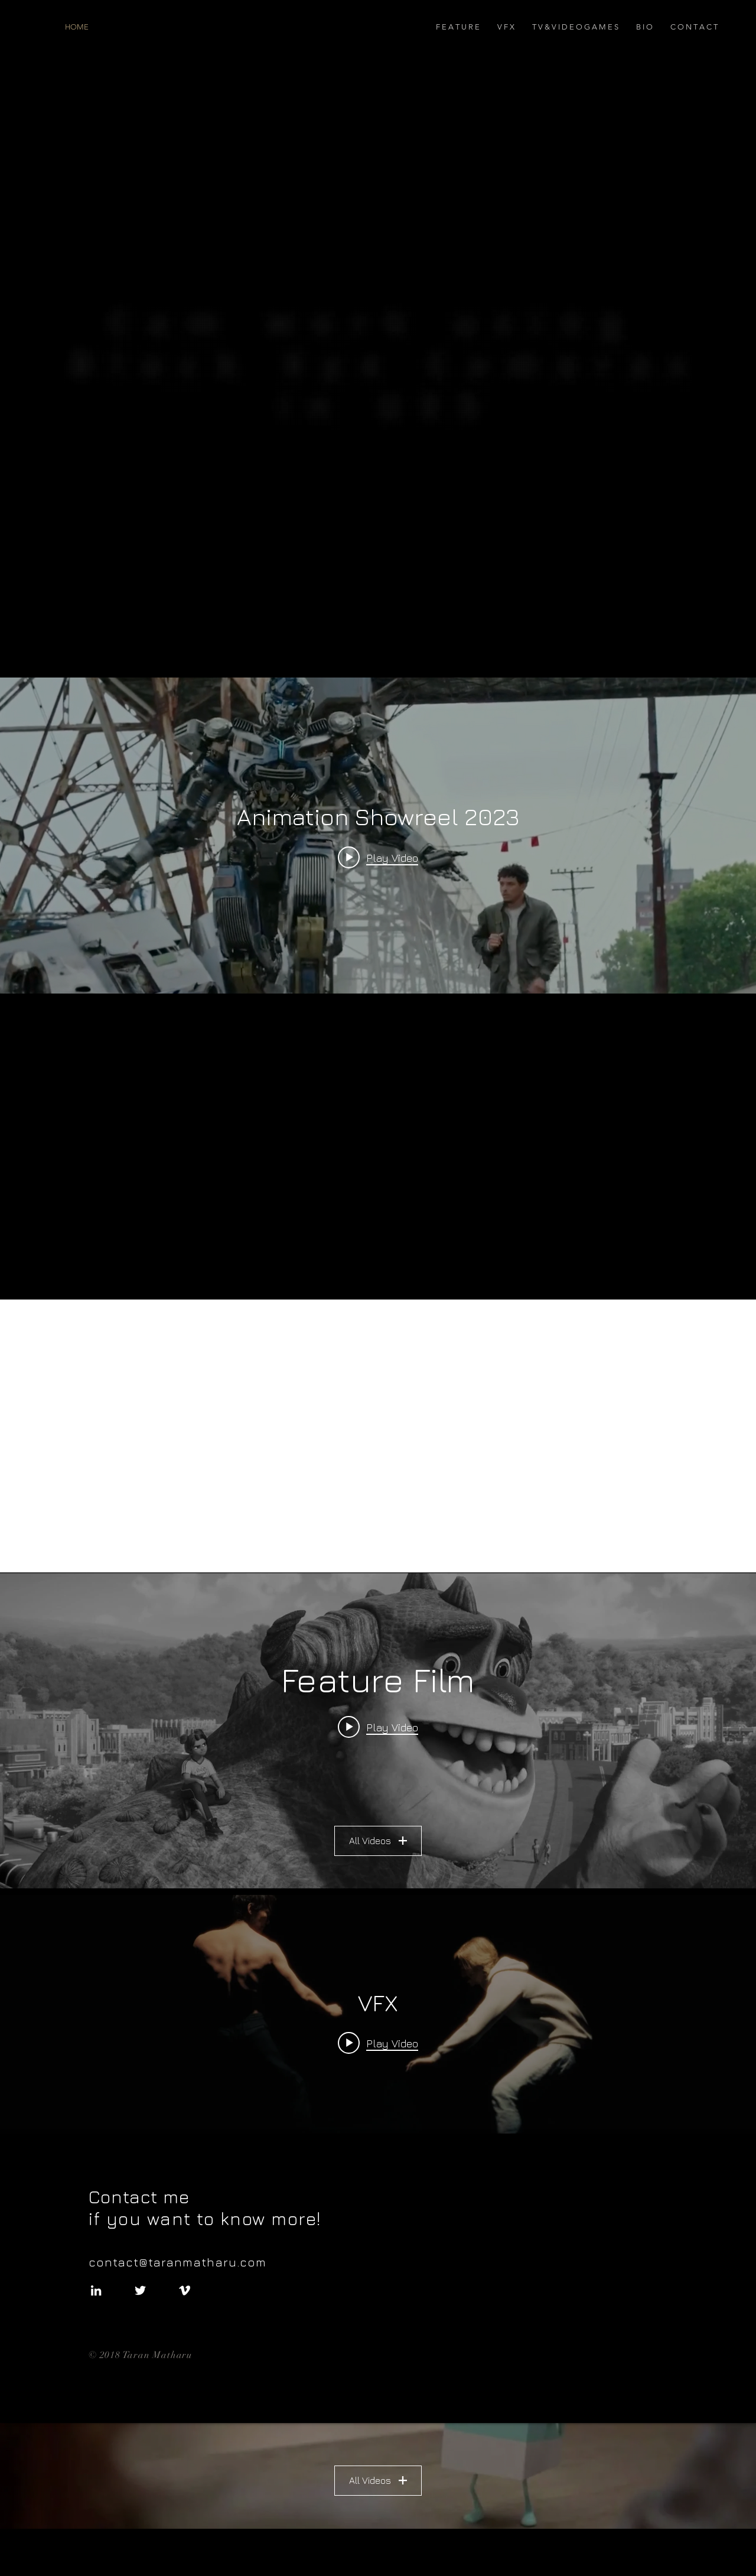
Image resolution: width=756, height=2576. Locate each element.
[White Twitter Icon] (140, 2290)
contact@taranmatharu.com (181, 2262)
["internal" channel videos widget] (378, 836)
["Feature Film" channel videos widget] (378, 1730)
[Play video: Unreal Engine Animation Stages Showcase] (378, 2043)
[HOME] (131, 27)
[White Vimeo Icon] (184, 2290)
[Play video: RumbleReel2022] (378, 1727)
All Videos (378, 1840)
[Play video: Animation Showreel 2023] (378, 857)
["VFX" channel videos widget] (378, 2053)
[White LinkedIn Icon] (96, 2290)
